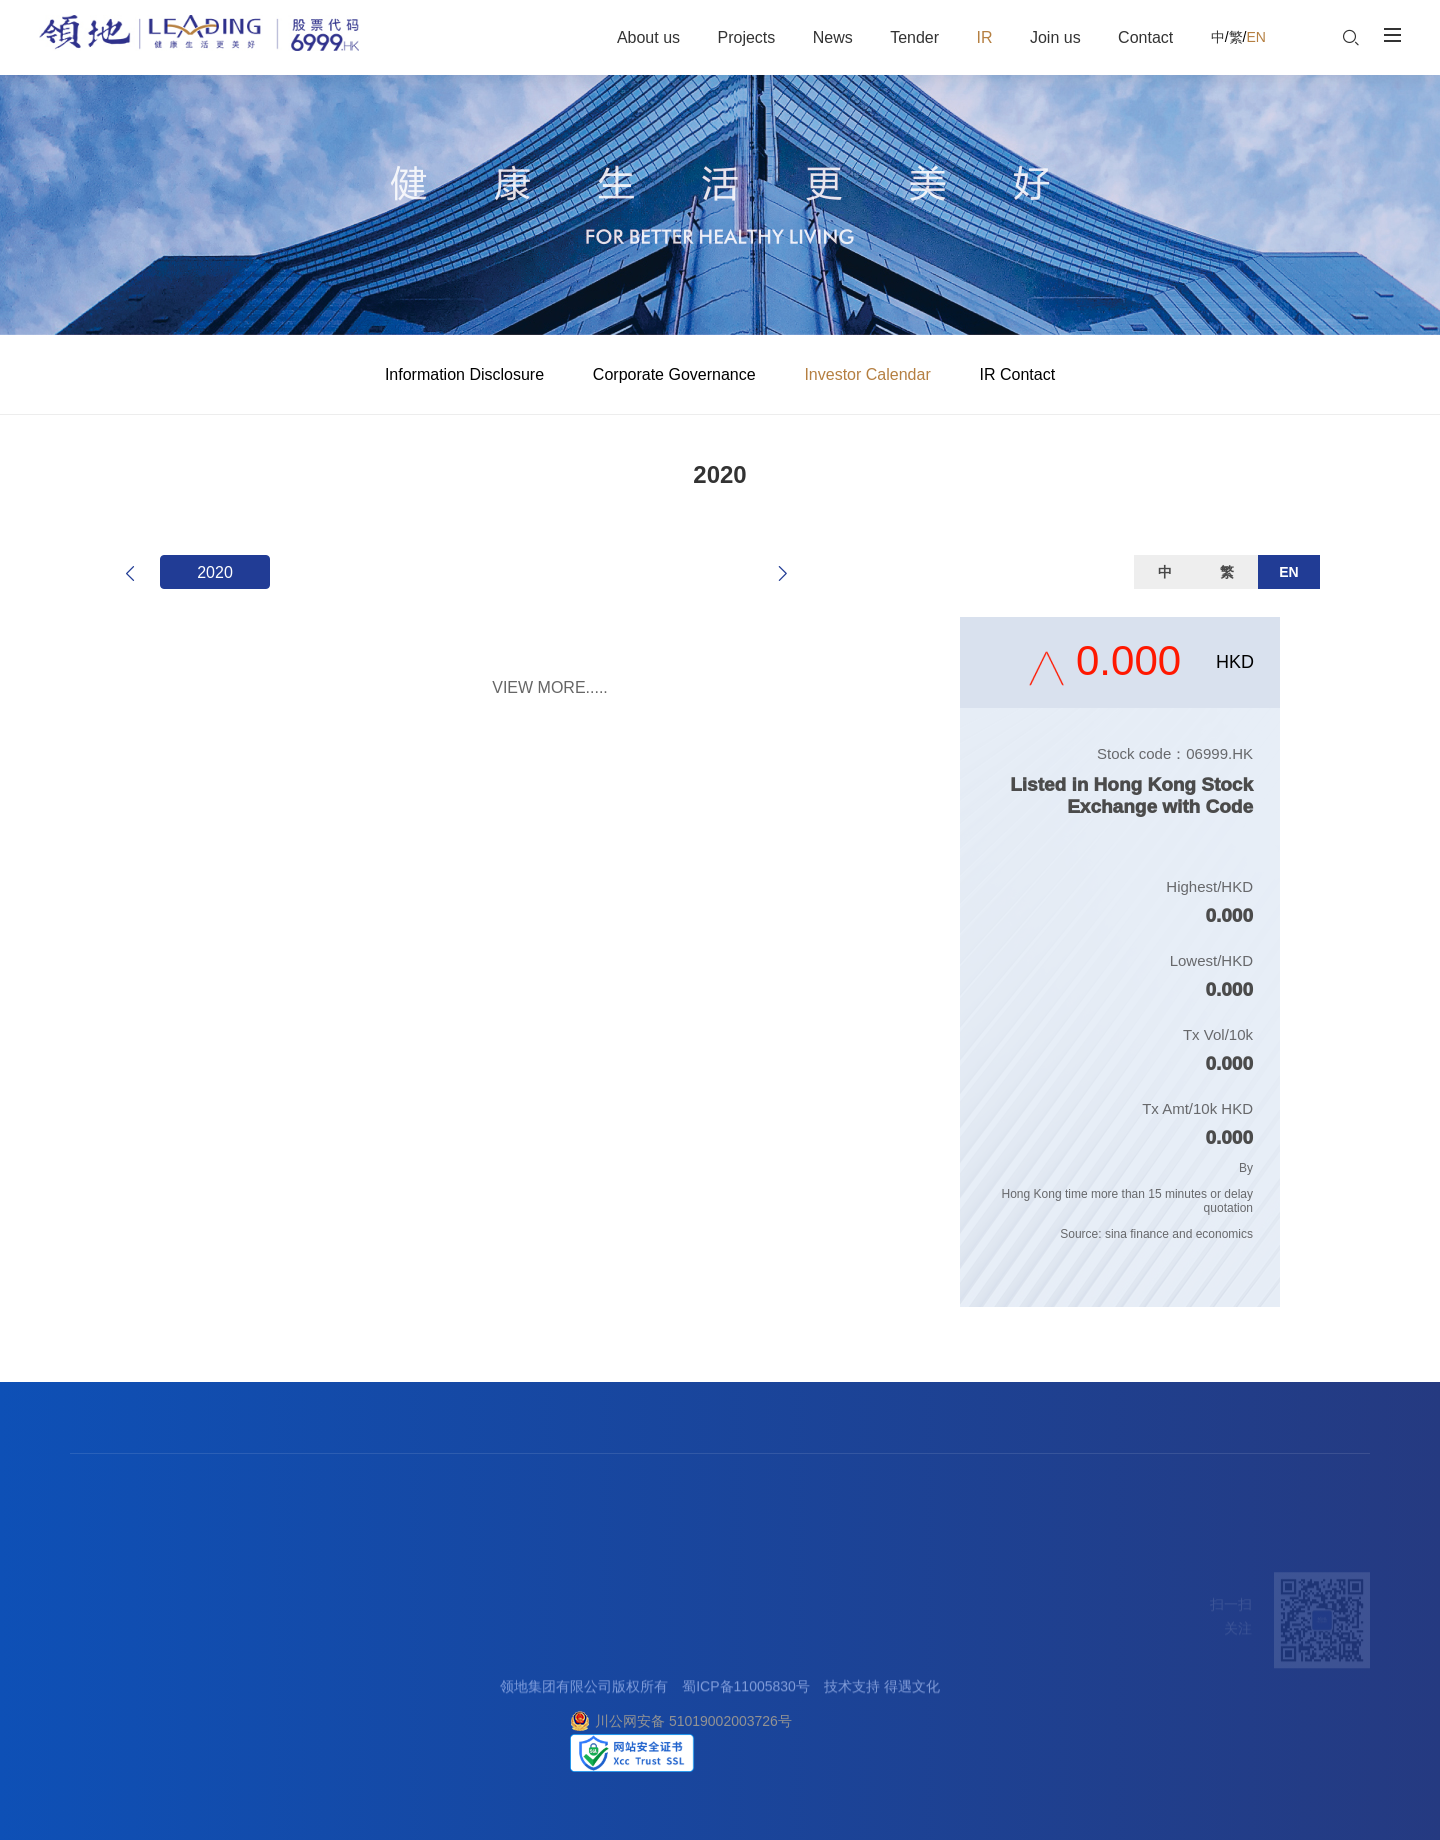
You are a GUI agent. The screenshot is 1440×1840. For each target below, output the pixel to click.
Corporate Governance (674, 374)
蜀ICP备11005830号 (746, 1690)
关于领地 (98, 1648)
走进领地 (102, 1603)
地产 (177, 1648)
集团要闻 (284, 1648)
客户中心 (689, 1648)
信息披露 (470, 1648)
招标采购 (381, 1603)
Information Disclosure (464, 374)
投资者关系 (482, 1603)
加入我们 (600, 1603)
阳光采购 (377, 1672)
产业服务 (195, 1603)
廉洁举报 (689, 1672)
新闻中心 (288, 1603)
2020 (215, 572)
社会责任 (98, 1720)
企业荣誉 (98, 1672)
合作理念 (377, 1648)
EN (1255, 37)
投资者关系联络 (491, 1720)
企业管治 (470, 1672)
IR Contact (1018, 374)
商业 (177, 1672)
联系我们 (693, 1603)
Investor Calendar (867, 374)
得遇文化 (912, 1690)
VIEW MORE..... (550, 687)
